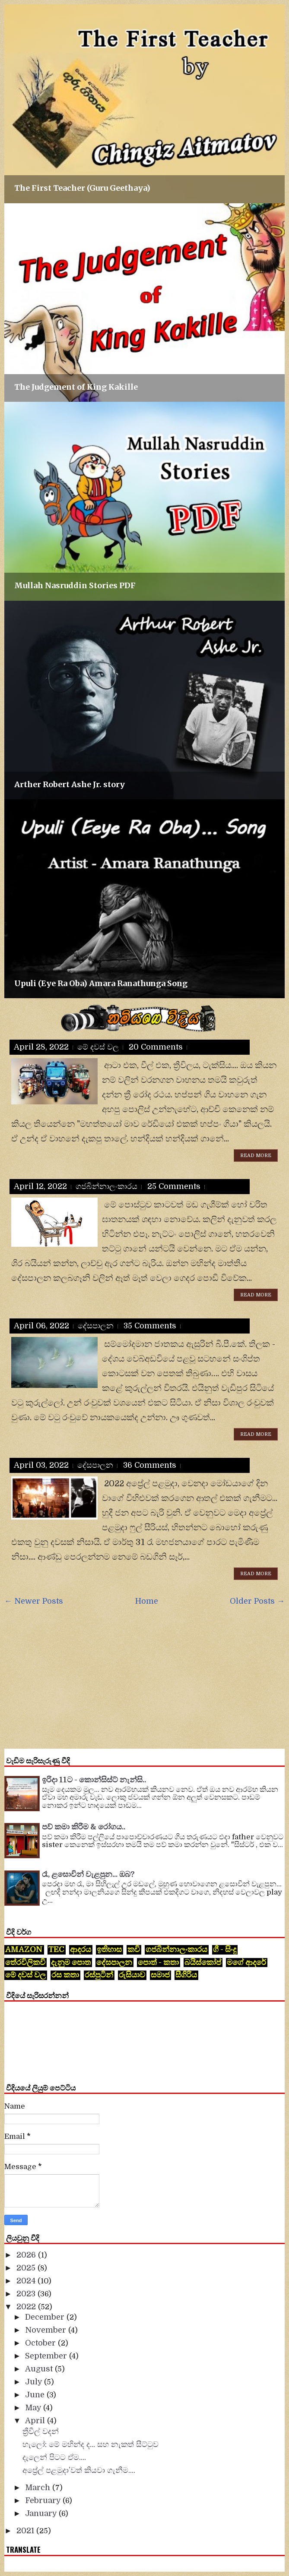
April (36, 2420)
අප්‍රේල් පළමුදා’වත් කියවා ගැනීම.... (78, 2470)
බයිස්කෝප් (202, 1962)
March (38, 2487)
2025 (27, 2268)
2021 (26, 2530)
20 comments (156, 1047)
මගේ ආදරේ (246, 1962)
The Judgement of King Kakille (76, 387)
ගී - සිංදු (224, 1949)
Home (146, 1601)
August (40, 2369)
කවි (133, 1949)
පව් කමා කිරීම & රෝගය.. (83, 1826)
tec (56, 1949)
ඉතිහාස (109, 1949)
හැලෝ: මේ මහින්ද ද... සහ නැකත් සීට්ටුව (90, 2444)
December (46, 2317)
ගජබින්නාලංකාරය (106, 1186)
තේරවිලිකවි (25, 1962)
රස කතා (65, 1975)
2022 (27, 2306)
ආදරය (80, 1949)
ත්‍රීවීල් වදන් (40, 2431)
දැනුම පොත (71, 1962)
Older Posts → (257, 1601)
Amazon (24, 1949)
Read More (255, 1155)
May (34, 2407)
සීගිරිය (186, 1975)
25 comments (173, 1186)
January (42, 2513)
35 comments (150, 1325)
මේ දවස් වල (98, 1047)
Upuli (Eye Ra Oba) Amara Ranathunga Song (100, 983)
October (41, 2343)
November (46, 2330)
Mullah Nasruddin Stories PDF (75, 585)
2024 (27, 2280)
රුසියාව (132, 1975)
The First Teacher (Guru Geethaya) (82, 188)
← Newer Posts (33, 1601)
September (47, 2356)
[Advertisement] (146, 1676)
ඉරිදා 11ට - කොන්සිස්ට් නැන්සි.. (94, 1779)
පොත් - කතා (158, 1962)
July (34, 2381)
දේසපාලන (96, 1325)
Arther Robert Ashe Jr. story (69, 784)
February (44, 2500)
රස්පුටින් (99, 1975)
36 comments (149, 1465)
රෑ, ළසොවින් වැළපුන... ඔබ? (88, 1874)
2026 (27, 2255)
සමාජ (160, 1975)
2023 (27, 2293)
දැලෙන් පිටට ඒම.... (54, 2457)
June (36, 2394)
